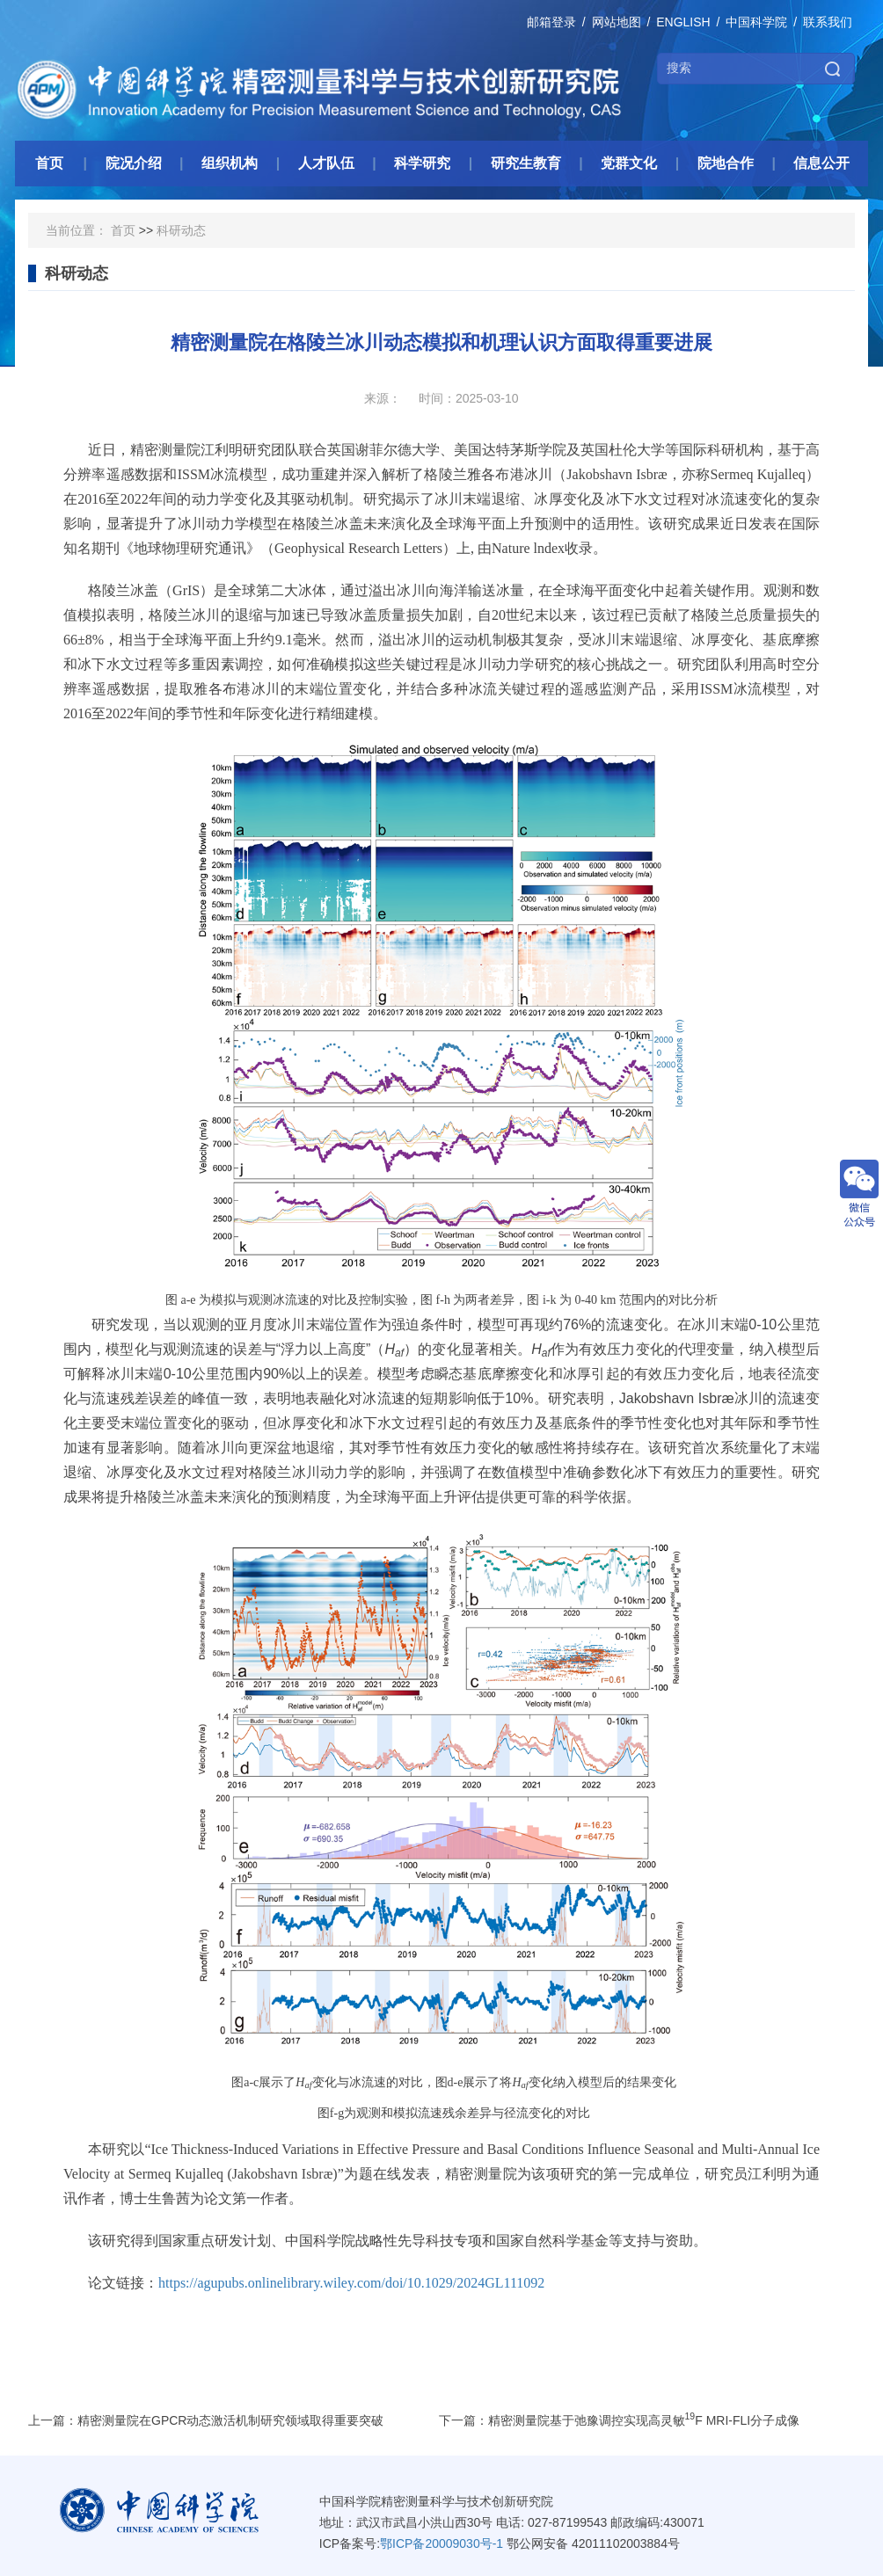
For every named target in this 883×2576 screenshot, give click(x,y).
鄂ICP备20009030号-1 (441, 2543)
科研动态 (181, 230)
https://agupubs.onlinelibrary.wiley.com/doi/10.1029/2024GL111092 (351, 2282)
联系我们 (827, 22)
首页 (123, 230)
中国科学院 (756, 22)
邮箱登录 (551, 22)
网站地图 (616, 22)
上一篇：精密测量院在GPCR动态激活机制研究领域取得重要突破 (205, 2420)
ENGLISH (683, 22)
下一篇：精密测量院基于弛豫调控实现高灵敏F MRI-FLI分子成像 (619, 2419)
